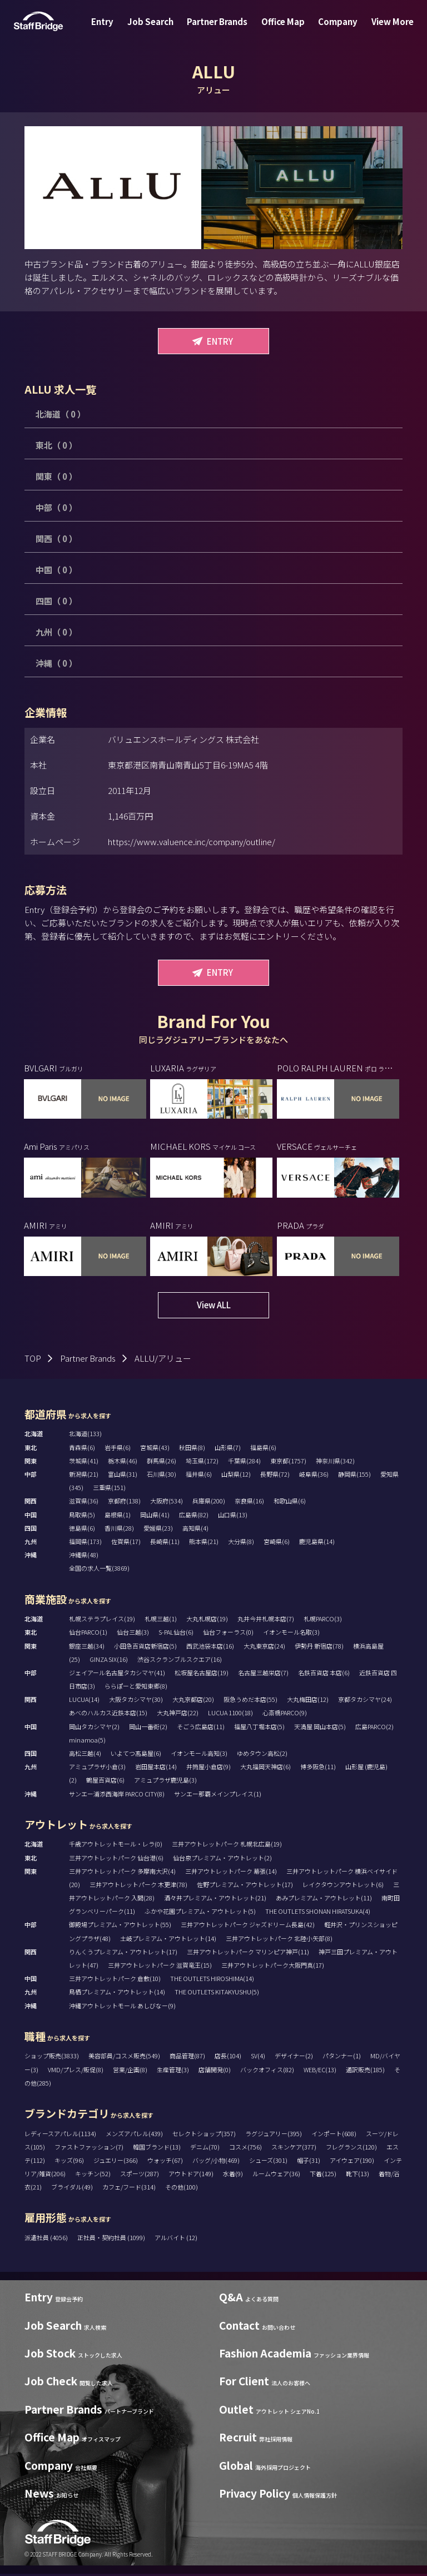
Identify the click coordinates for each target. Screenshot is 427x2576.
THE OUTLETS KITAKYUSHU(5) (217, 1993)
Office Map (280, 30)
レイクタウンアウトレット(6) (343, 1886)
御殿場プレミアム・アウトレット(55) (120, 1926)
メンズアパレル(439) (134, 2135)
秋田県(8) (192, 1449)
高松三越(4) (85, 1755)
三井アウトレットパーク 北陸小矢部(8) (279, 1939)
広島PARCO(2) (374, 1728)
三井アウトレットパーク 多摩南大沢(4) (122, 1872)
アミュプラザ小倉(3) (97, 1768)
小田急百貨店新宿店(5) (145, 1647)
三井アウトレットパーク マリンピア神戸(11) (248, 1953)
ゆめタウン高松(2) (262, 1755)
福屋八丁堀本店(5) (259, 1728)
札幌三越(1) (161, 1620)
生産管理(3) (173, 2071)
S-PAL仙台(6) (175, 1634)
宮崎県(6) (277, 1543)
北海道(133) (85, 1435)
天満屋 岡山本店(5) (320, 1728)
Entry (113, 30)
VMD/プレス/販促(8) (75, 2071)
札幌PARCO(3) (323, 1620)
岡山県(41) (155, 1516)
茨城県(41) (83, 1462)
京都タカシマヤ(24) (365, 1701)
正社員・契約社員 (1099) (111, 2239)
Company (331, 30)
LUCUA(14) (84, 1701)
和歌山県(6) (290, 1502)
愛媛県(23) (158, 1529)
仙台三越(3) (133, 1634)
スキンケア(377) (293, 2148)
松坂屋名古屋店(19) (202, 1674)
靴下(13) (357, 2175)
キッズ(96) (69, 2161)
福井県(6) (199, 1476)
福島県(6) (263, 1449)
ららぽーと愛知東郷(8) (136, 1688)
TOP (32, 1360)
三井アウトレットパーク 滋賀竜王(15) (160, 1967)
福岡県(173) (85, 1543)
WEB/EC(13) (320, 2071)
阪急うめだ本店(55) (250, 1701)
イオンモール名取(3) (291, 1634)
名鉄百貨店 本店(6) (324, 1674)
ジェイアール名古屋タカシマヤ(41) (117, 1674)
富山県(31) (122, 1476)
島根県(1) (118, 1516)
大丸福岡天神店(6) (265, 1768)
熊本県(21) (204, 1543)
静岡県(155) (354, 1476)
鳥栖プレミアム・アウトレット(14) (117, 1993)
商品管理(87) (187, 2057)
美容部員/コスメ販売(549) (124, 2057)
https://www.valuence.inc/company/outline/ (191, 841)
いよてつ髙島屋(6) (136, 1755)
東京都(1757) (288, 1462)
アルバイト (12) (176, 2239)
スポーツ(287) (139, 2175)
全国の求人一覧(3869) (99, 1570)
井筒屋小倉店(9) (208, 1768)
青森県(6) (82, 1449)
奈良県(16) (249, 1502)
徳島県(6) (82, 1529)
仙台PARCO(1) (88, 1634)
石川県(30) (161, 1476)
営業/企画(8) (130, 2071)
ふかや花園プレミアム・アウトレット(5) (200, 1913)
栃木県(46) (122, 1462)
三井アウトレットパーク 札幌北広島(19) (227, 1846)
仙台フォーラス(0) (228, 1634)
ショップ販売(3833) (51, 2057)
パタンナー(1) (341, 2057)
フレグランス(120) (351, 2148)
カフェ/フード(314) (129, 2189)
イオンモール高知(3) (199, 1755)
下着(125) (323, 2175)
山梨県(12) (236, 1476)
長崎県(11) (165, 1543)
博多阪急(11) (318, 1768)
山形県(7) (228, 1449)
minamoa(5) (87, 1741)
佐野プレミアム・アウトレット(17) (245, 1886)
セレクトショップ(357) (204, 2135)
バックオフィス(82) (267, 2071)
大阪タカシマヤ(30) (136, 1701)
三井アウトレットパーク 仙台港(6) (116, 1859)
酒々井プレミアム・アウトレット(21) (215, 1899)
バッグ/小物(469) (216, 2161)
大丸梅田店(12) (308, 1701)
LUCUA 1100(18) (230, 1714)
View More (381, 30)
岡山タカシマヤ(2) (94, 1728)
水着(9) (233, 2175)
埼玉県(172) (202, 1462)
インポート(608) (333, 2135)
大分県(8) (241, 1543)
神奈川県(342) (335, 1462)
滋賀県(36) (83, 1502)
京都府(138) (124, 1502)
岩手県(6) (118, 1449)
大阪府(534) (166, 1502)
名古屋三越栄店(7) (263, 1674)
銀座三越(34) (87, 1647)
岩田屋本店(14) (156, 1768)
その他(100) (181, 2189)
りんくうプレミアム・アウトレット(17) (123, 1953)
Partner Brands (219, 30)
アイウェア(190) (352, 2161)
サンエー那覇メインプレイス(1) (217, 1795)
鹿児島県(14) (317, 1543)
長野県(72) (275, 1476)
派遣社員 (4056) (46, 2239)
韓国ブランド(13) (157, 2148)
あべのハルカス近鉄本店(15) (108, 1714)
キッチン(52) (93, 2175)
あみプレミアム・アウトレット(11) (324, 1899)
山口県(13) (232, 1516)
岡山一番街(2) (148, 1728)
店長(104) (228, 2057)
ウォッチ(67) (165, 2161)
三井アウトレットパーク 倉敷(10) (115, 1980)
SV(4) (258, 2057)
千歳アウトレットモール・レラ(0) (115, 1846)
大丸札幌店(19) (207, 1620)
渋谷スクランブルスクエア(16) (179, 1660)
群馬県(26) (161, 1462)
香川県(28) (119, 1529)
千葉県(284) (244, 1462)
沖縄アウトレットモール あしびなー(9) (122, 2007)
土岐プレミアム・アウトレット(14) (168, 1939)
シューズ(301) (268, 2161)
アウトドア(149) (191, 2175)
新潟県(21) (83, 1476)
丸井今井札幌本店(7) (265, 1620)
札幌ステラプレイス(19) (102, 1620)
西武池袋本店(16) (210, 1647)
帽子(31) (308, 2161)
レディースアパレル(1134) (60, 2135)
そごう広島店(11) (201, 1728)
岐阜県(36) (314, 1476)
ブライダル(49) (72, 2189)
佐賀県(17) (126, 1543)
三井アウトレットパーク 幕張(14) (231, 1872)
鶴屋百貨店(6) (105, 1782)
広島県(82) (193, 1516)
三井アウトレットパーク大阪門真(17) (272, 1967)
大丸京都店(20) (193, 1701)
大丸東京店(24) (264, 1647)
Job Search (157, 30)
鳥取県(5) (82, 1516)
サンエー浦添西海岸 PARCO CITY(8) (117, 1795)
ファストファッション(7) (88, 2148)
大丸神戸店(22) (177, 1714)
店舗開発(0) (214, 2071)
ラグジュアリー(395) (273, 2135)
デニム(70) (205, 2148)
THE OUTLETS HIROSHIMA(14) (212, 1980)
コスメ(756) (245, 2148)
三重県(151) (109, 1489)
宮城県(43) (155, 1449)
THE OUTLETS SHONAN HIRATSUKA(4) (317, 1913)
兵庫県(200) (208, 1502)
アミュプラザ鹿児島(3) (165, 1782)
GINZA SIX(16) (109, 1660)
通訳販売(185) (365, 2071)
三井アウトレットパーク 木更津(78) (138, 1886)
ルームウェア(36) (276, 2175)
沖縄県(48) (83, 1556)
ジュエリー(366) (115, 2161)
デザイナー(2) (294, 2057)
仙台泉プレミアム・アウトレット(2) (222, 1859)
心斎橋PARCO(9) (284, 1714)
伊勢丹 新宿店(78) (319, 1647)
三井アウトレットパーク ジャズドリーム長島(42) (248, 1926)
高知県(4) (195, 1529)
